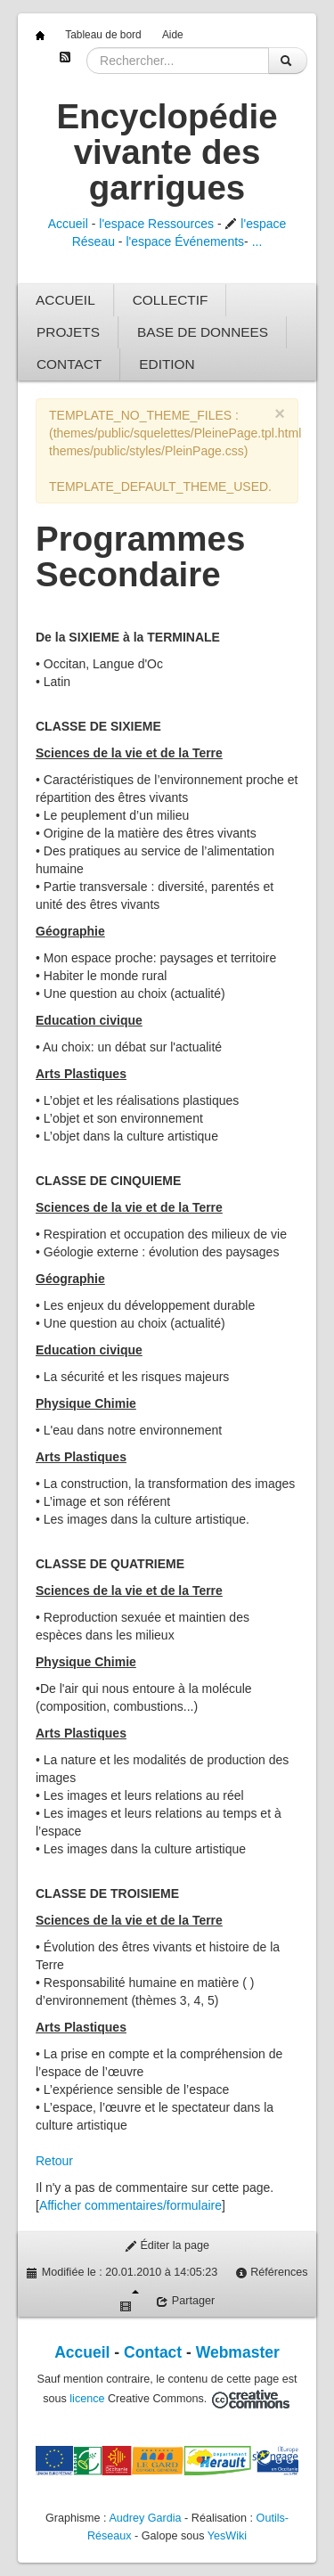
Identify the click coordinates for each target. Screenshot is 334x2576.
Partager (185, 2301)
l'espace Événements (185, 241)
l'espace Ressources (156, 224)
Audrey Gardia (145, 2518)
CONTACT (69, 364)
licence (86, 2398)
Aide (172, 35)
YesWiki (227, 2536)
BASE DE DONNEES (202, 331)
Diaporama (129, 2301)
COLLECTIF (170, 299)
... (257, 241)
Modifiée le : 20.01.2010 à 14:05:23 (121, 2272)
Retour (54, 2161)
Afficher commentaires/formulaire (130, 2205)
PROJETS (68, 331)
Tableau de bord (103, 35)
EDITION (166, 364)
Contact (153, 2352)
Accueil (68, 224)
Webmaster (238, 2352)
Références (271, 2272)
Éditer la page (167, 2246)
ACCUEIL (65, 299)
